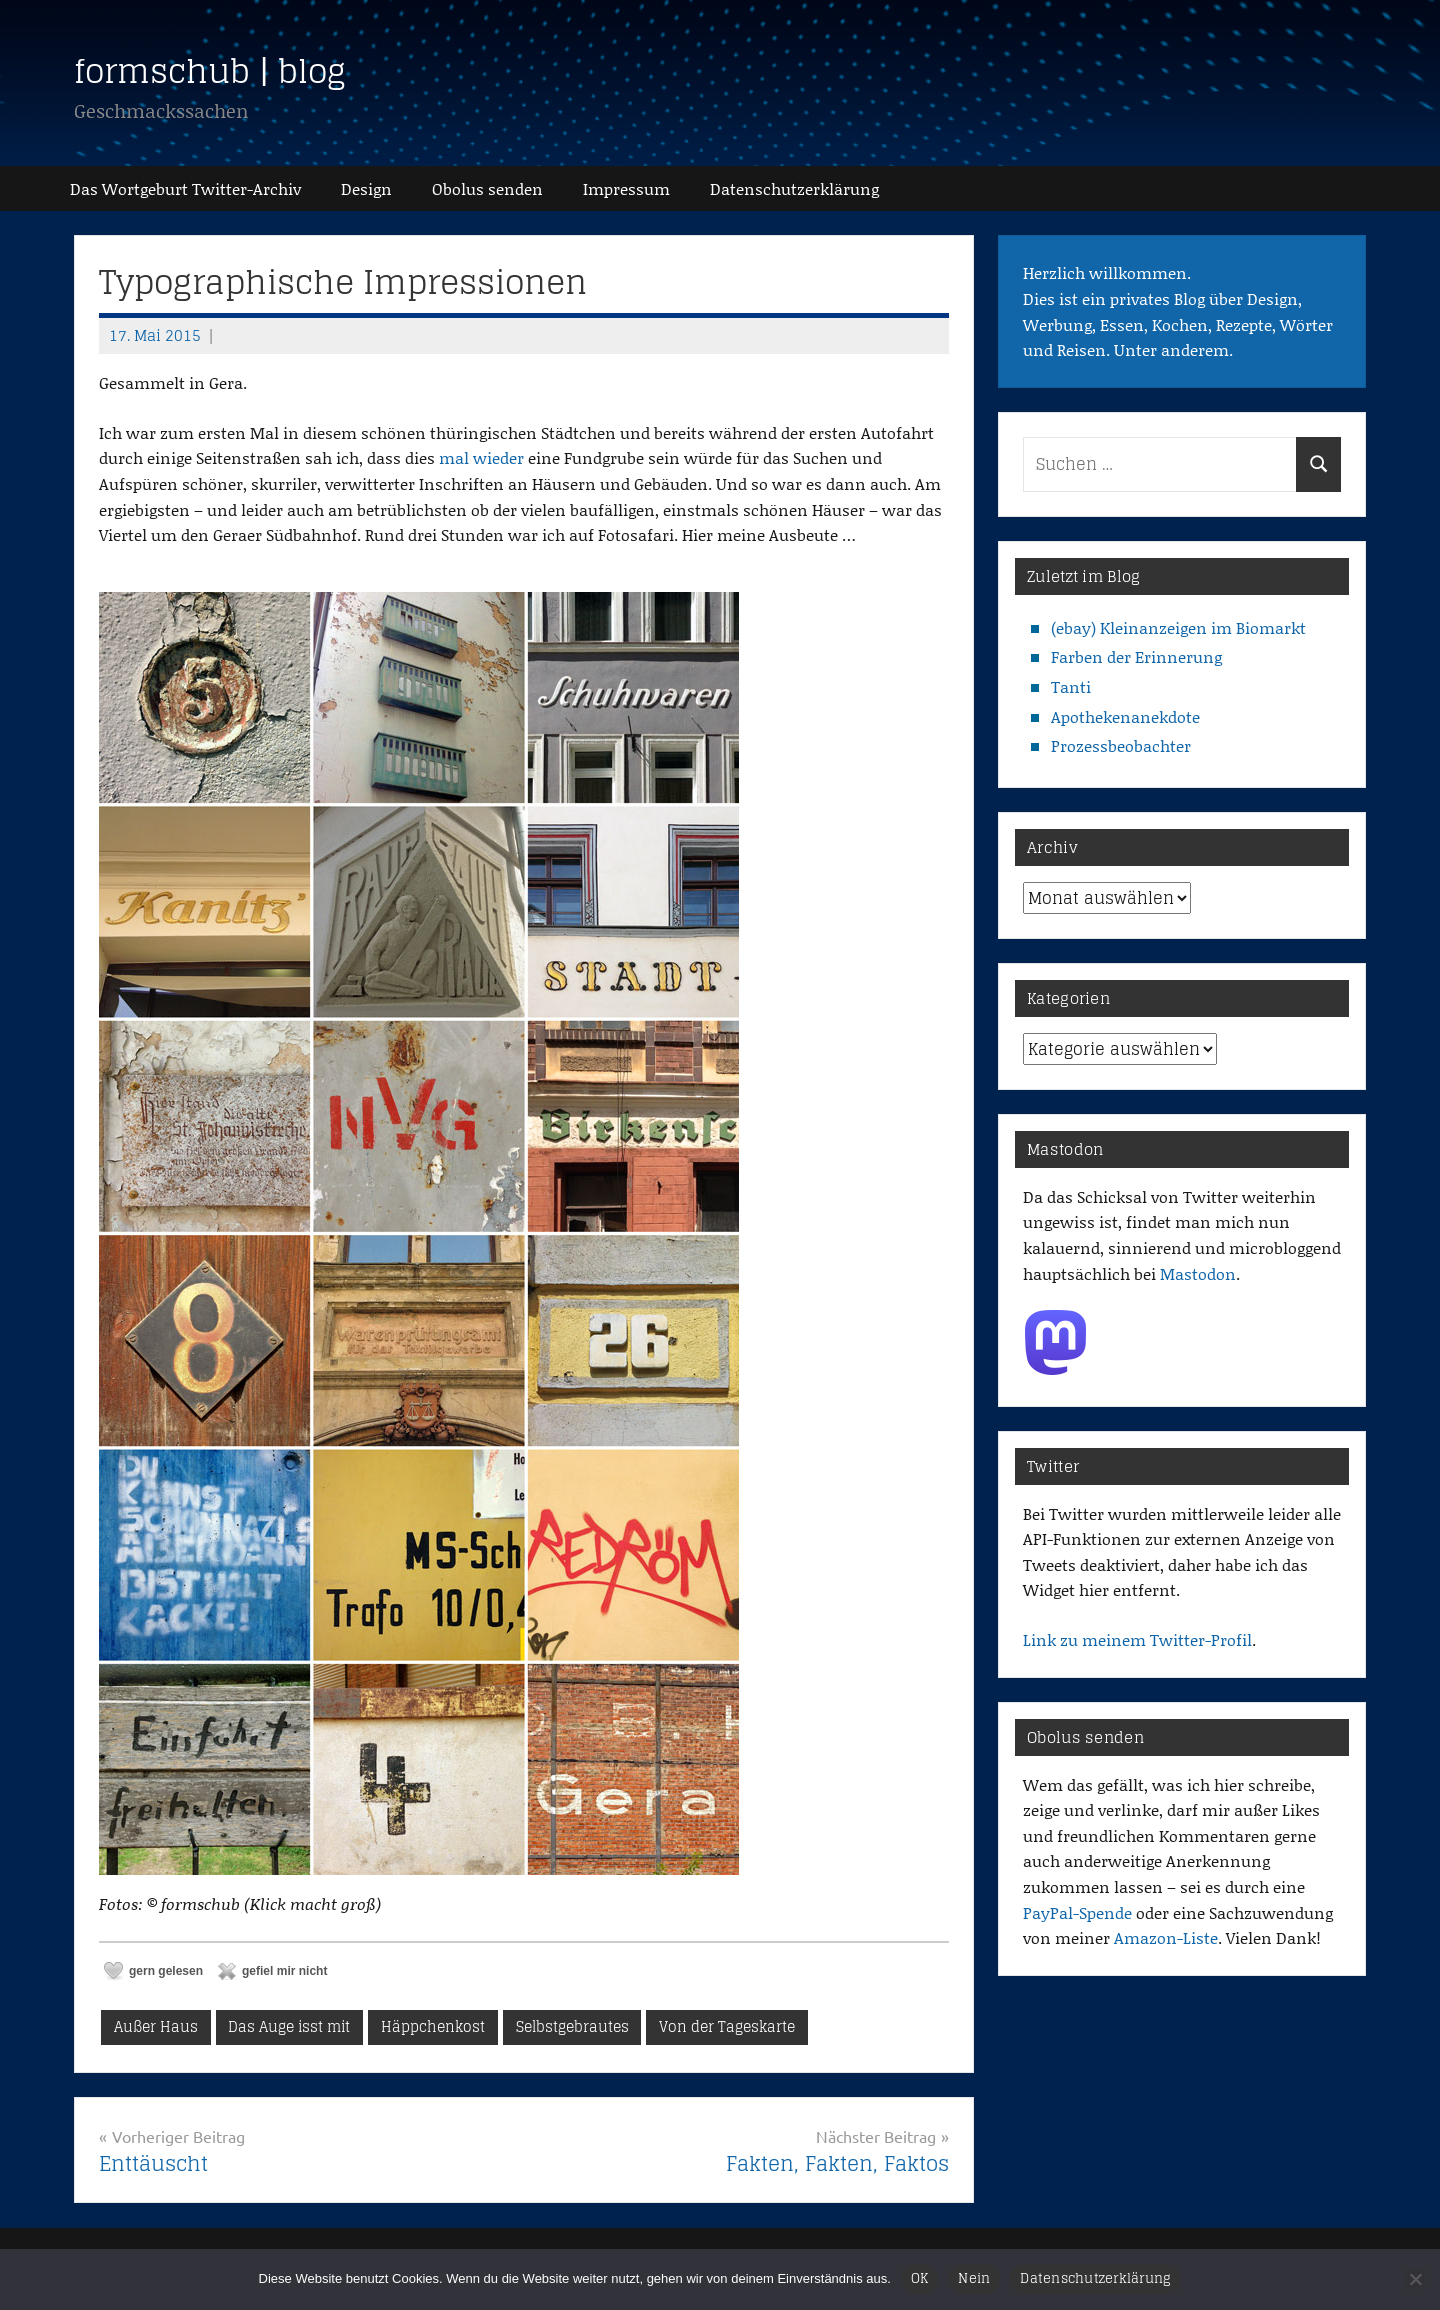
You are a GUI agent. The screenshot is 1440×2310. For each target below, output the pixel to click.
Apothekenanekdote (1125, 716)
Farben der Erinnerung (1136, 656)
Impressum (626, 188)
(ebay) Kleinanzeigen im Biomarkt (1178, 627)
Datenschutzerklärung (1095, 2278)
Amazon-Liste (1166, 1937)
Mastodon (1198, 1273)
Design (366, 188)
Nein (974, 2278)
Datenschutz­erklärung (794, 188)
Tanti (1071, 686)
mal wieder (481, 457)
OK (920, 2278)
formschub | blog (210, 71)
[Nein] (1415, 2279)
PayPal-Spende (1077, 1912)
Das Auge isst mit (289, 2026)
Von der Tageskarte (727, 2026)
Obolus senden (487, 188)
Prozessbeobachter (1121, 745)
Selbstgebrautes (572, 2026)
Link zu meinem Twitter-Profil (1137, 1639)
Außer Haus (156, 2026)
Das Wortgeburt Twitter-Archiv (185, 188)
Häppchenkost (433, 2026)
